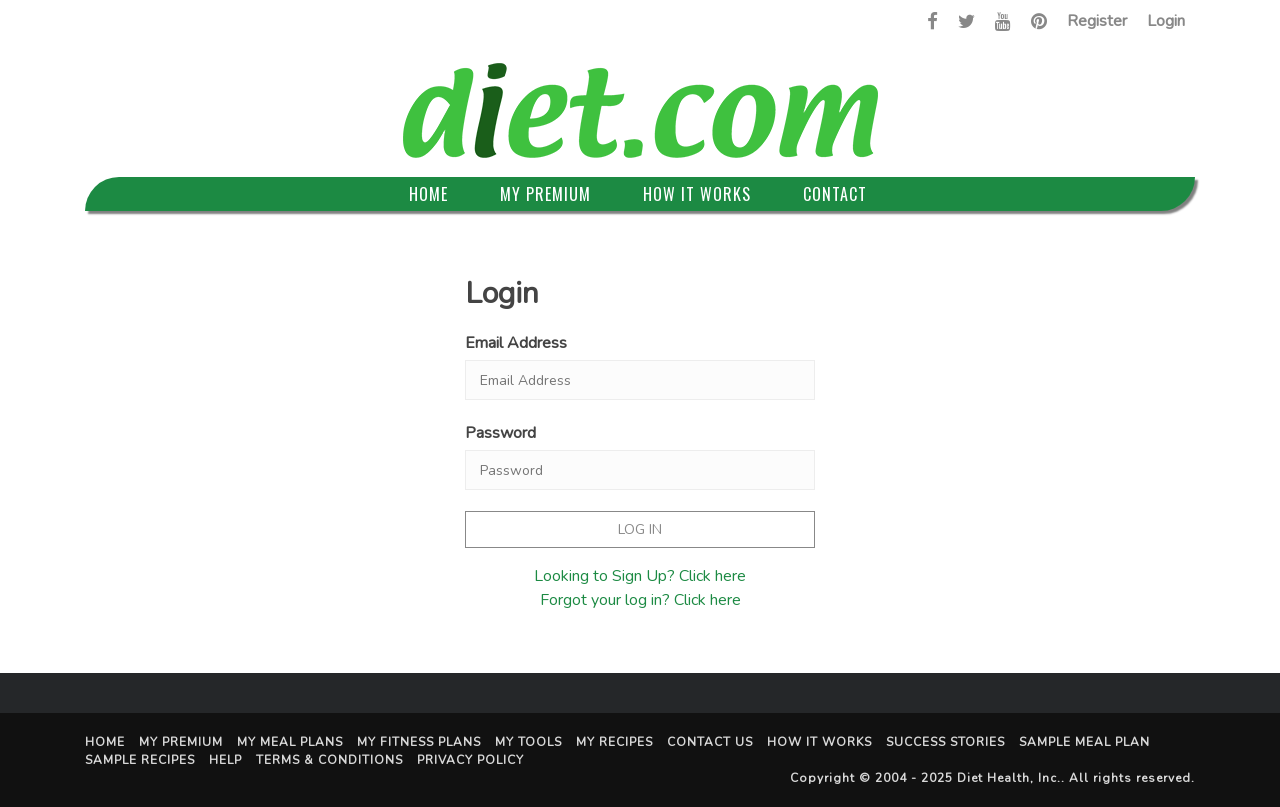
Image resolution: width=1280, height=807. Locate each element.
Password (500, 433)
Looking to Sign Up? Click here (640, 576)
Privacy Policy (470, 760)
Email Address (516, 343)
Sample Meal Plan (1084, 742)
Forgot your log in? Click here (640, 600)
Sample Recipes (140, 760)
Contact (835, 194)
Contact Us (710, 742)
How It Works (697, 194)
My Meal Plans (290, 742)
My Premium (545, 194)
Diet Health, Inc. (1009, 778)
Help (225, 760)
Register (1097, 21)
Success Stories (945, 742)
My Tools (528, 742)
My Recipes (614, 742)
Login (1166, 21)
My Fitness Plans (419, 742)
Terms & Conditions (329, 760)
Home (428, 194)
